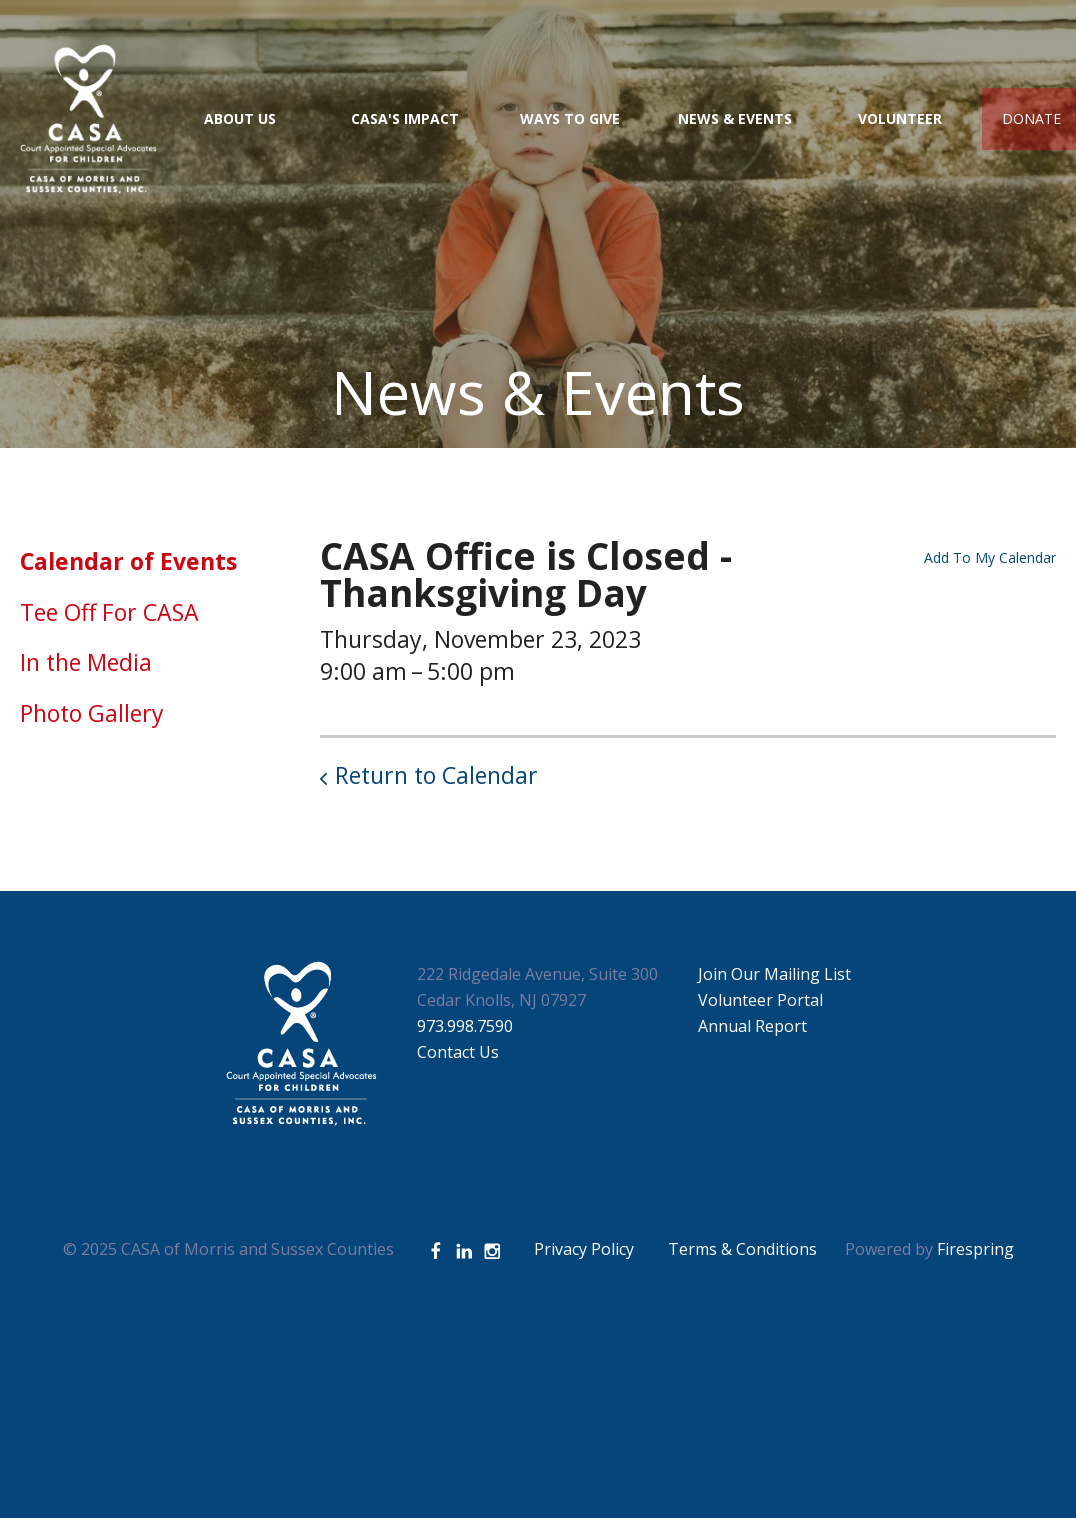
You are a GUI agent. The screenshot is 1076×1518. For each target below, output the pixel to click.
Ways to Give (570, 118)
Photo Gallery (92, 713)
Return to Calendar (436, 775)
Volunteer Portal (760, 1000)
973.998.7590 (465, 1026)
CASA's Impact (405, 118)
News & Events (735, 118)
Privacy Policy (584, 1249)
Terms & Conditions (742, 1249)
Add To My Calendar (990, 557)
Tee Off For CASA (109, 612)
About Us (240, 118)
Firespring (975, 1249)
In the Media (86, 662)
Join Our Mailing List (774, 974)
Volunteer (900, 118)
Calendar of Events (128, 561)
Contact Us (458, 1052)
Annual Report (752, 1026)
